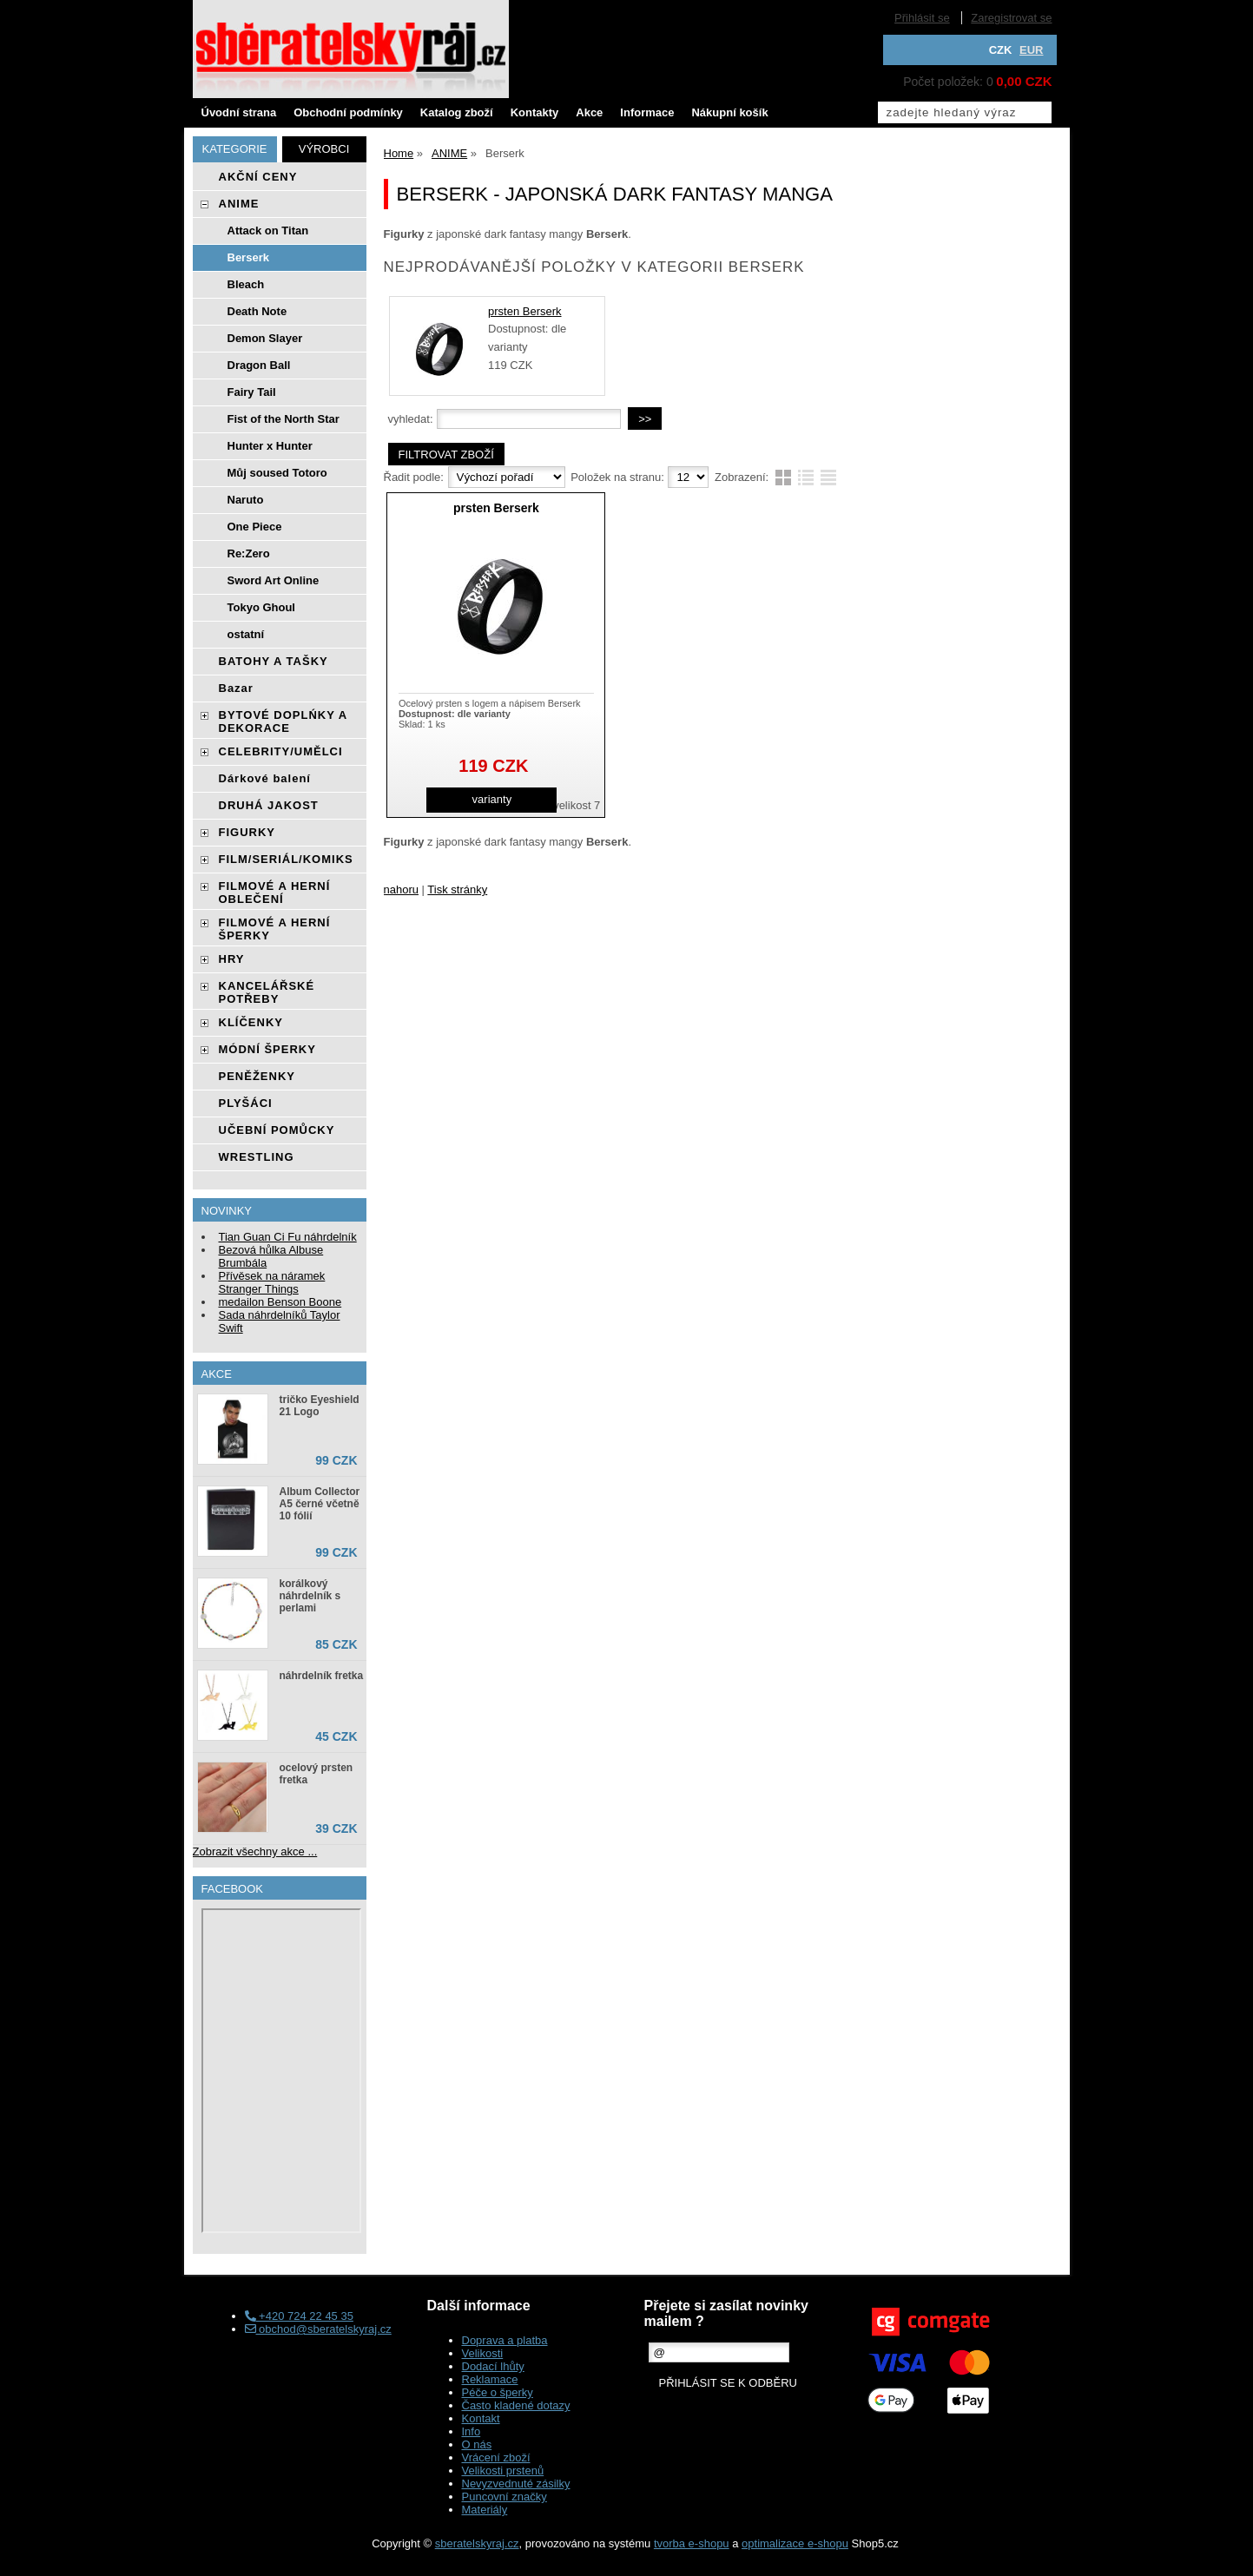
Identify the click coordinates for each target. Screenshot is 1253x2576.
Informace (647, 112)
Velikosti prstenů (503, 2470)
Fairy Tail (252, 392)
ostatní (246, 634)
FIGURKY (247, 832)
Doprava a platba (505, 2340)
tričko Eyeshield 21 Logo (319, 1405)
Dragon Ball (259, 365)
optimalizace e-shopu (795, 2543)
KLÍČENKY (251, 1022)
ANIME (239, 203)
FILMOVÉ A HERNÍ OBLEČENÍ (275, 893)
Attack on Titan (268, 230)
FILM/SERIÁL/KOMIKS (286, 859)
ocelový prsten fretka (316, 1774)
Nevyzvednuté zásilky (516, 2483)
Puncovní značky (504, 2496)
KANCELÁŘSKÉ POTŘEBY (267, 992)
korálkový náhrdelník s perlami (310, 1596)
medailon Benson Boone (280, 1301)
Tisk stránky (457, 889)
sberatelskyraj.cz (477, 2543)
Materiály (485, 2509)
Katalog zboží (456, 112)
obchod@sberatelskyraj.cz (318, 2329)
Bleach (246, 284)
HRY (232, 958)
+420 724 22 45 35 (299, 2315)
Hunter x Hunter (270, 445)
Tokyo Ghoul (261, 607)
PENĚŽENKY (257, 1076)
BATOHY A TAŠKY (273, 661)
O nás (477, 2444)
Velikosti (483, 2353)
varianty (492, 799)
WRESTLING (256, 1156)
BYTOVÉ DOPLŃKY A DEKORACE (283, 721)
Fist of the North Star (284, 418)
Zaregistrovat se (1011, 17)
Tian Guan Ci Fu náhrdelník (288, 1236)
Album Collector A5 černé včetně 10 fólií (320, 1504)
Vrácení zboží (496, 2457)
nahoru (401, 889)
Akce (589, 112)
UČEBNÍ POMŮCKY (277, 1129)
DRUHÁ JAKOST (269, 805)
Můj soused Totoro (277, 472)
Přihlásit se (922, 17)
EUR (1031, 49)
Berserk (248, 257)
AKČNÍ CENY (258, 176)
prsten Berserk (525, 311)
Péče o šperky (497, 2392)
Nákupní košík (729, 112)
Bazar (236, 688)
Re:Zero (249, 553)
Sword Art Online (274, 580)
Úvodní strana (239, 112)
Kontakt (481, 2418)
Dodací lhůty (493, 2366)
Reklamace (490, 2379)
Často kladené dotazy (516, 2405)
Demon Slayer (265, 338)
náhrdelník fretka (322, 1676)
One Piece (255, 526)
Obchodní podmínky (348, 112)
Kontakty (535, 112)
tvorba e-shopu (691, 2543)
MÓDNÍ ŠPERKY (267, 1049)
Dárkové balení (265, 778)
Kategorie (234, 148)
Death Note (257, 311)
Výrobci (324, 148)
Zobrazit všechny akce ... (255, 1851)
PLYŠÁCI (246, 1103)
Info (471, 2431)
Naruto (246, 499)
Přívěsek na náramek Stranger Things (272, 1282)
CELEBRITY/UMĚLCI (281, 751)
